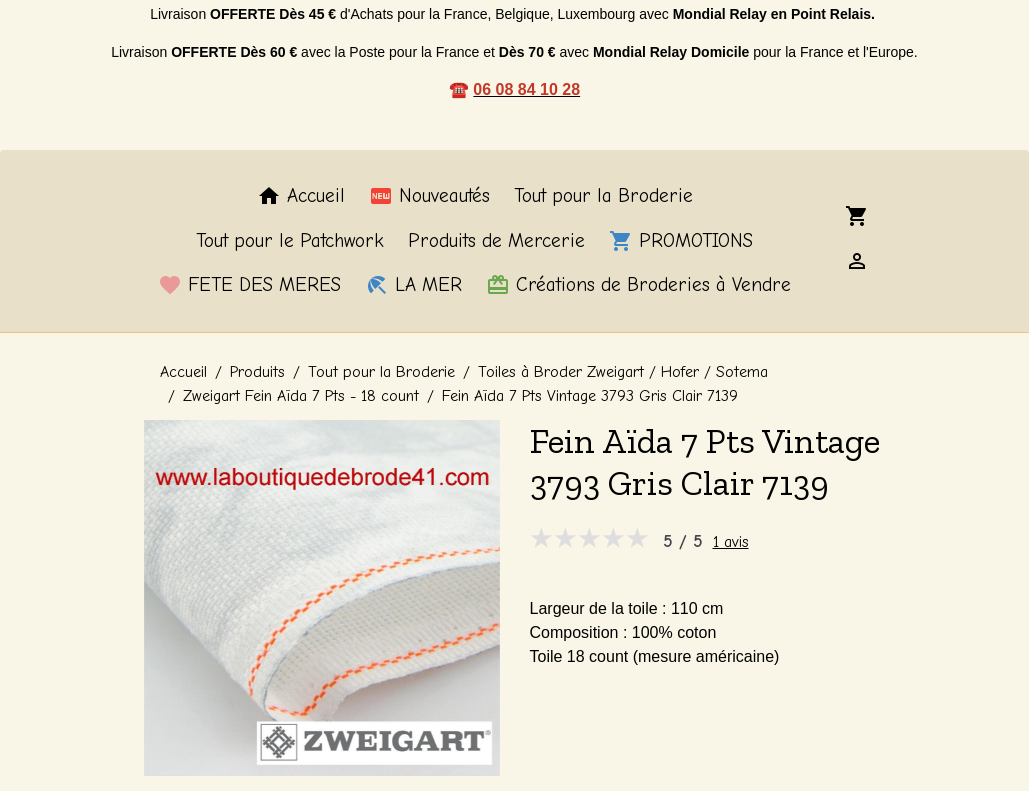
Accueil (301, 196)
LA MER (413, 285)
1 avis (731, 542)
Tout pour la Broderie (603, 196)
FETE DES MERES (249, 285)
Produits (257, 372)
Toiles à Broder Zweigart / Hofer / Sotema (623, 372)
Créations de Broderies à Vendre (638, 285)
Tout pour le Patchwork (290, 241)
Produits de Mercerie (496, 241)
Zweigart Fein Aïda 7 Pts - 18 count (301, 396)
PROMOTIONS (681, 241)
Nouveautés (429, 196)
